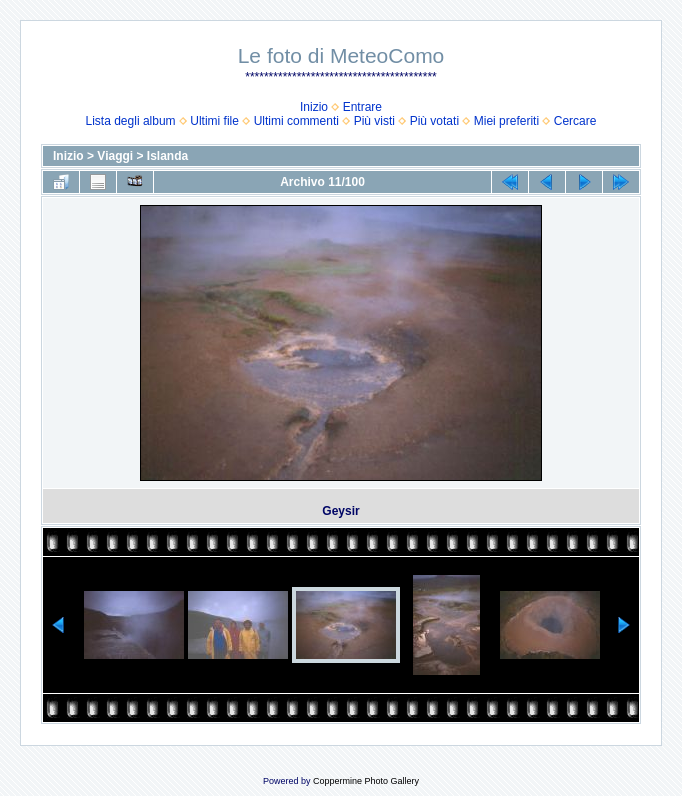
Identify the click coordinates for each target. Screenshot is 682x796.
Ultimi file (214, 121)
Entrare (362, 107)
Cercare (575, 121)
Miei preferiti (506, 121)
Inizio (314, 107)
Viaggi (115, 156)
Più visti (374, 121)
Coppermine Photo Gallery (366, 781)
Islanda (167, 156)
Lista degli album (131, 121)
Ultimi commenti (296, 121)
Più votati (434, 121)
